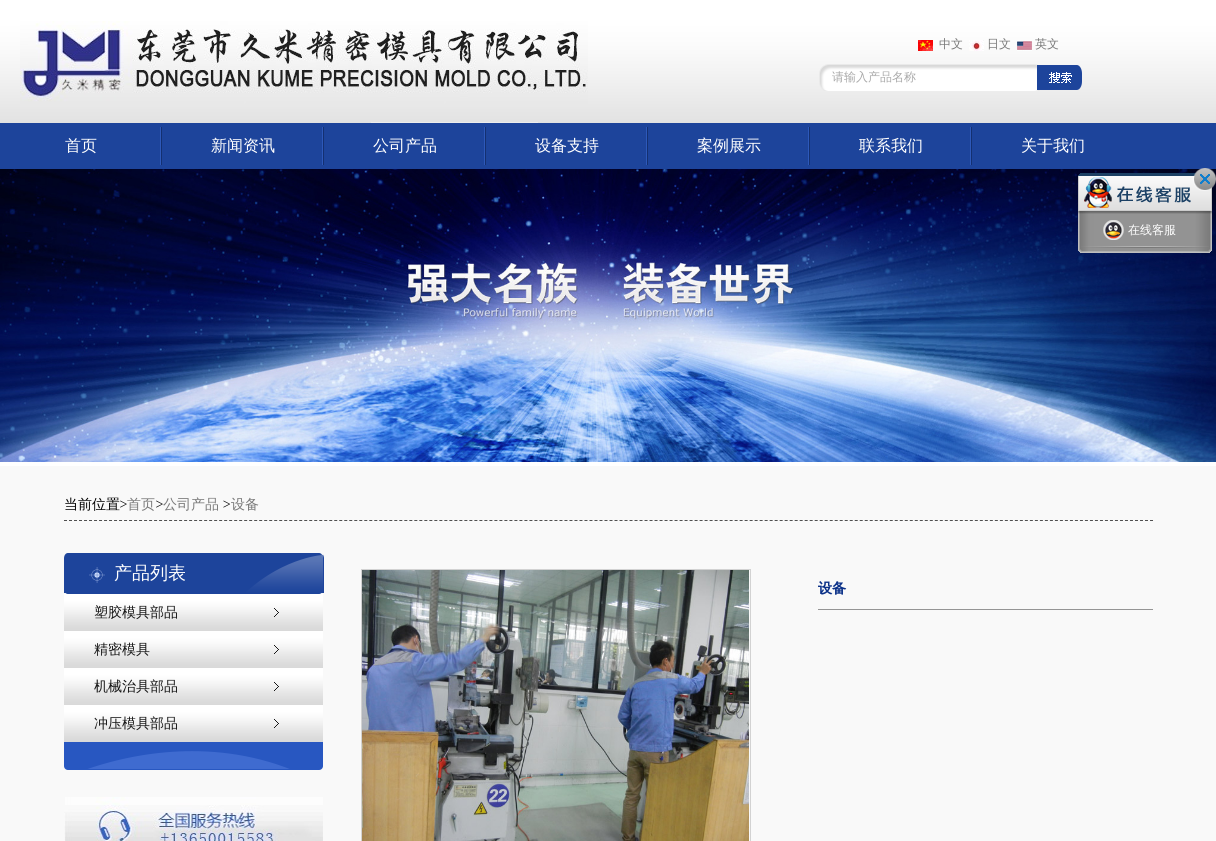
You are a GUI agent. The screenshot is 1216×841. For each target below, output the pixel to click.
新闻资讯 (243, 145)
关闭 (1205, 179)
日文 (990, 44)
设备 (245, 504)
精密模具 (122, 649)
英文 (1038, 44)
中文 (940, 44)
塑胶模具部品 (136, 612)
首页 (81, 145)
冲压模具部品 (136, 723)
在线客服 (1139, 230)
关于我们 (1053, 145)
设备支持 (567, 145)
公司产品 (405, 145)
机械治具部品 (136, 686)
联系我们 (891, 145)
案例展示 (729, 145)
